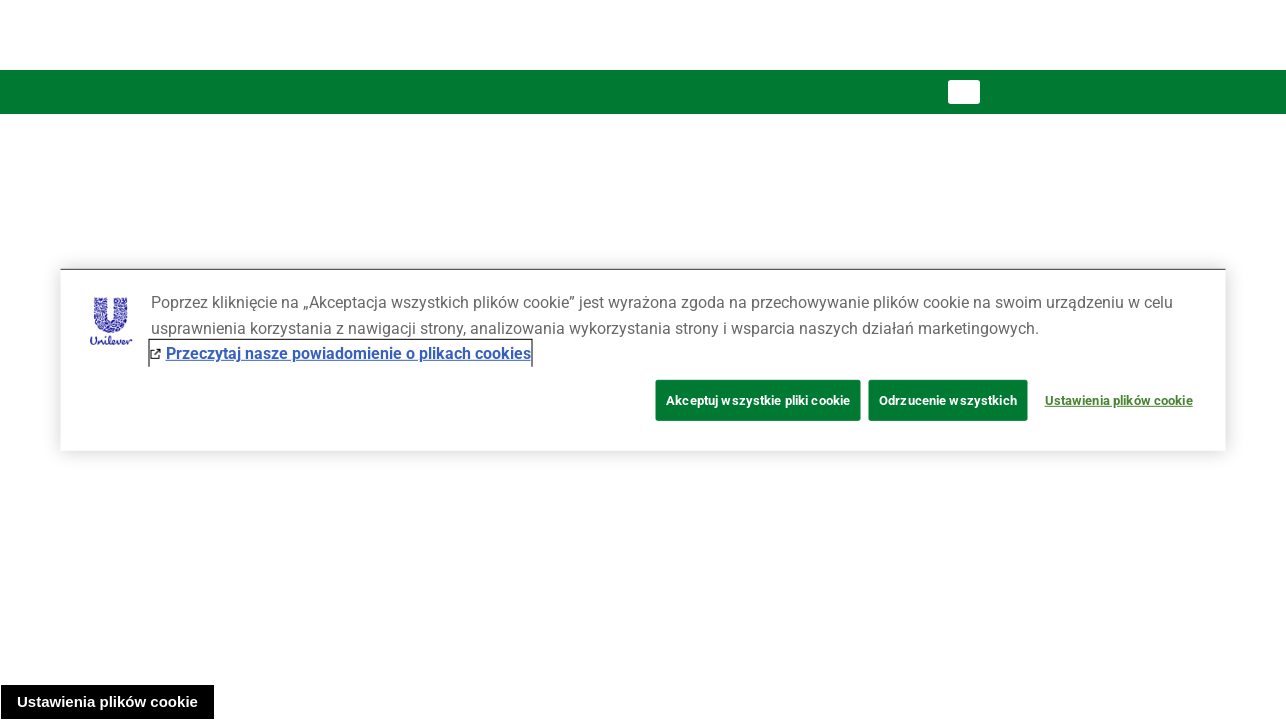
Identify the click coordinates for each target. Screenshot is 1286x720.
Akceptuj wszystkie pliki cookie (758, 400)
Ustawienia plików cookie (107, 701)
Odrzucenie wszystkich (948, 400)
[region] (643, 360)
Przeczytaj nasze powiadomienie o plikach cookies (348, 353)
